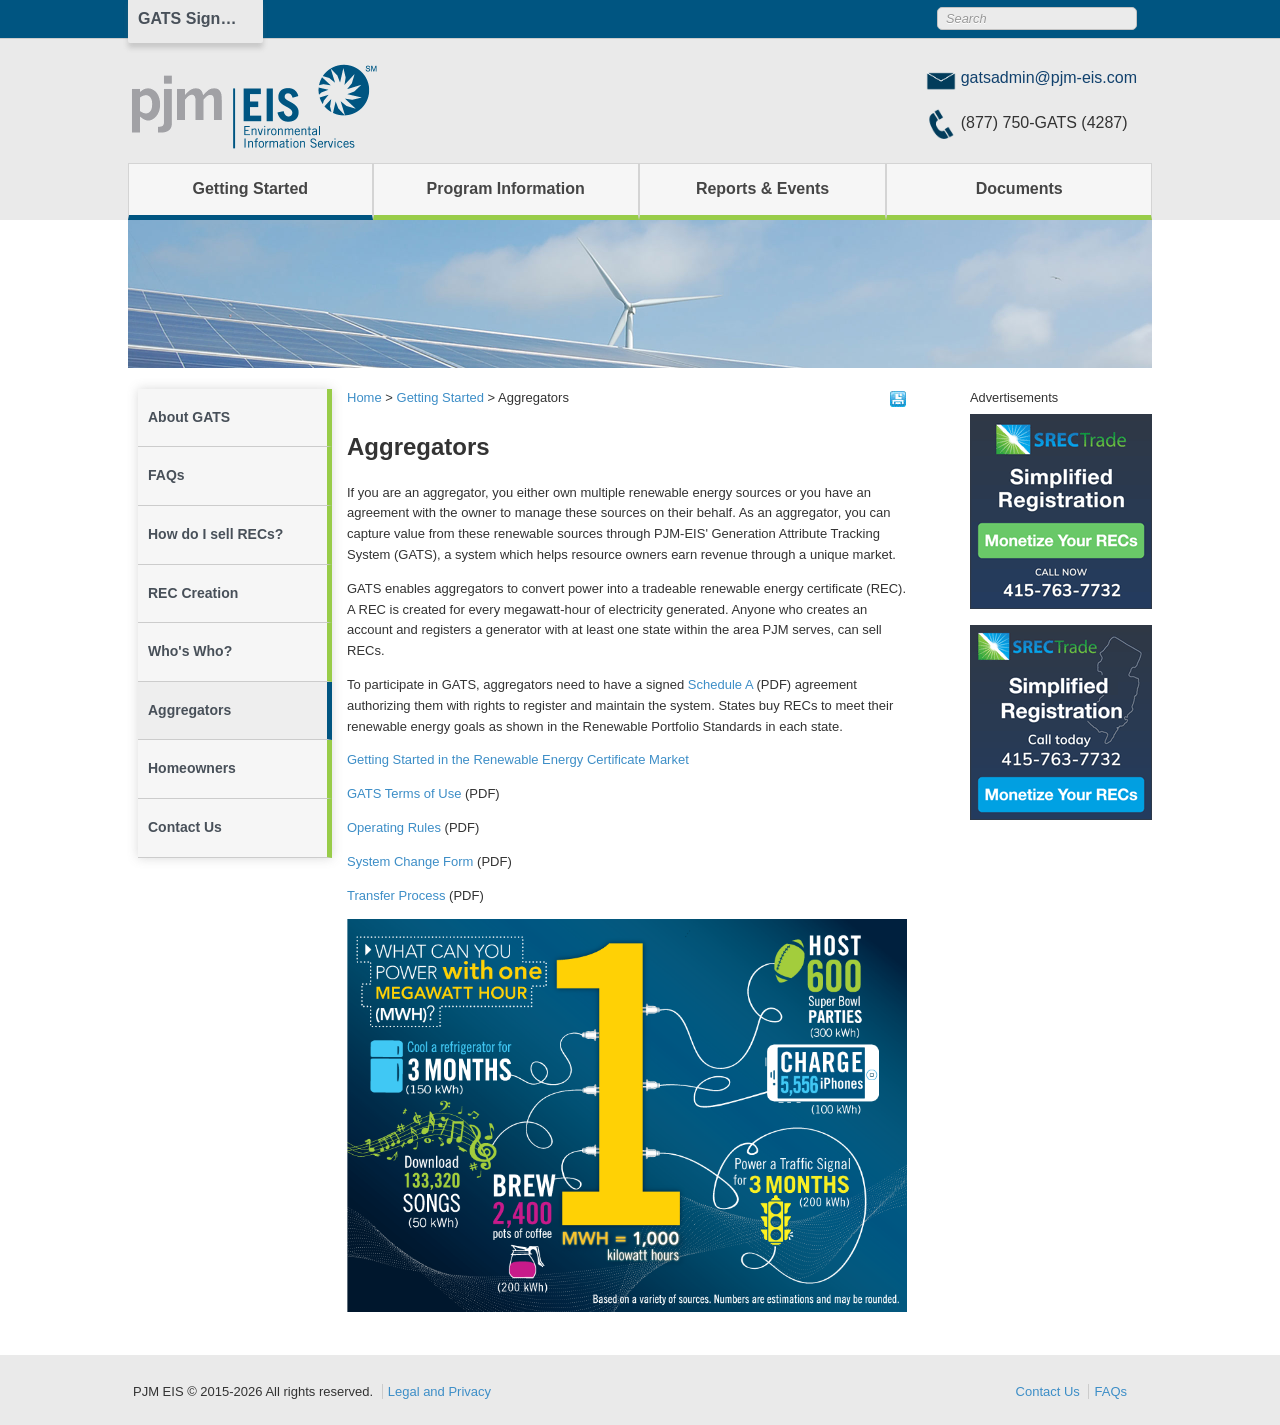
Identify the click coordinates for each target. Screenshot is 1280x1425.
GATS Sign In (188, 18)
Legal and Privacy (439, 1391)
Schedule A (720, 684)
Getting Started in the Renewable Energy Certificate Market (518, 759)
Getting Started (251, 188)
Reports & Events (762, 188)
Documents (1019, 188)
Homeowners (192, 768)
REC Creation (193, 593)
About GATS (189, 417)
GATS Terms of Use (404, 793)
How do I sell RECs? (215, 534)
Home (364, 397)
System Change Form (410, 861)
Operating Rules (394, 827)
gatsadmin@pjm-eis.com (1049, 77)
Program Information (506, 188)
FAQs (166, 475)
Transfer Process (396, 895)
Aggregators (189, 710)
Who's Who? (190, 651)
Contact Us (185, 827)
